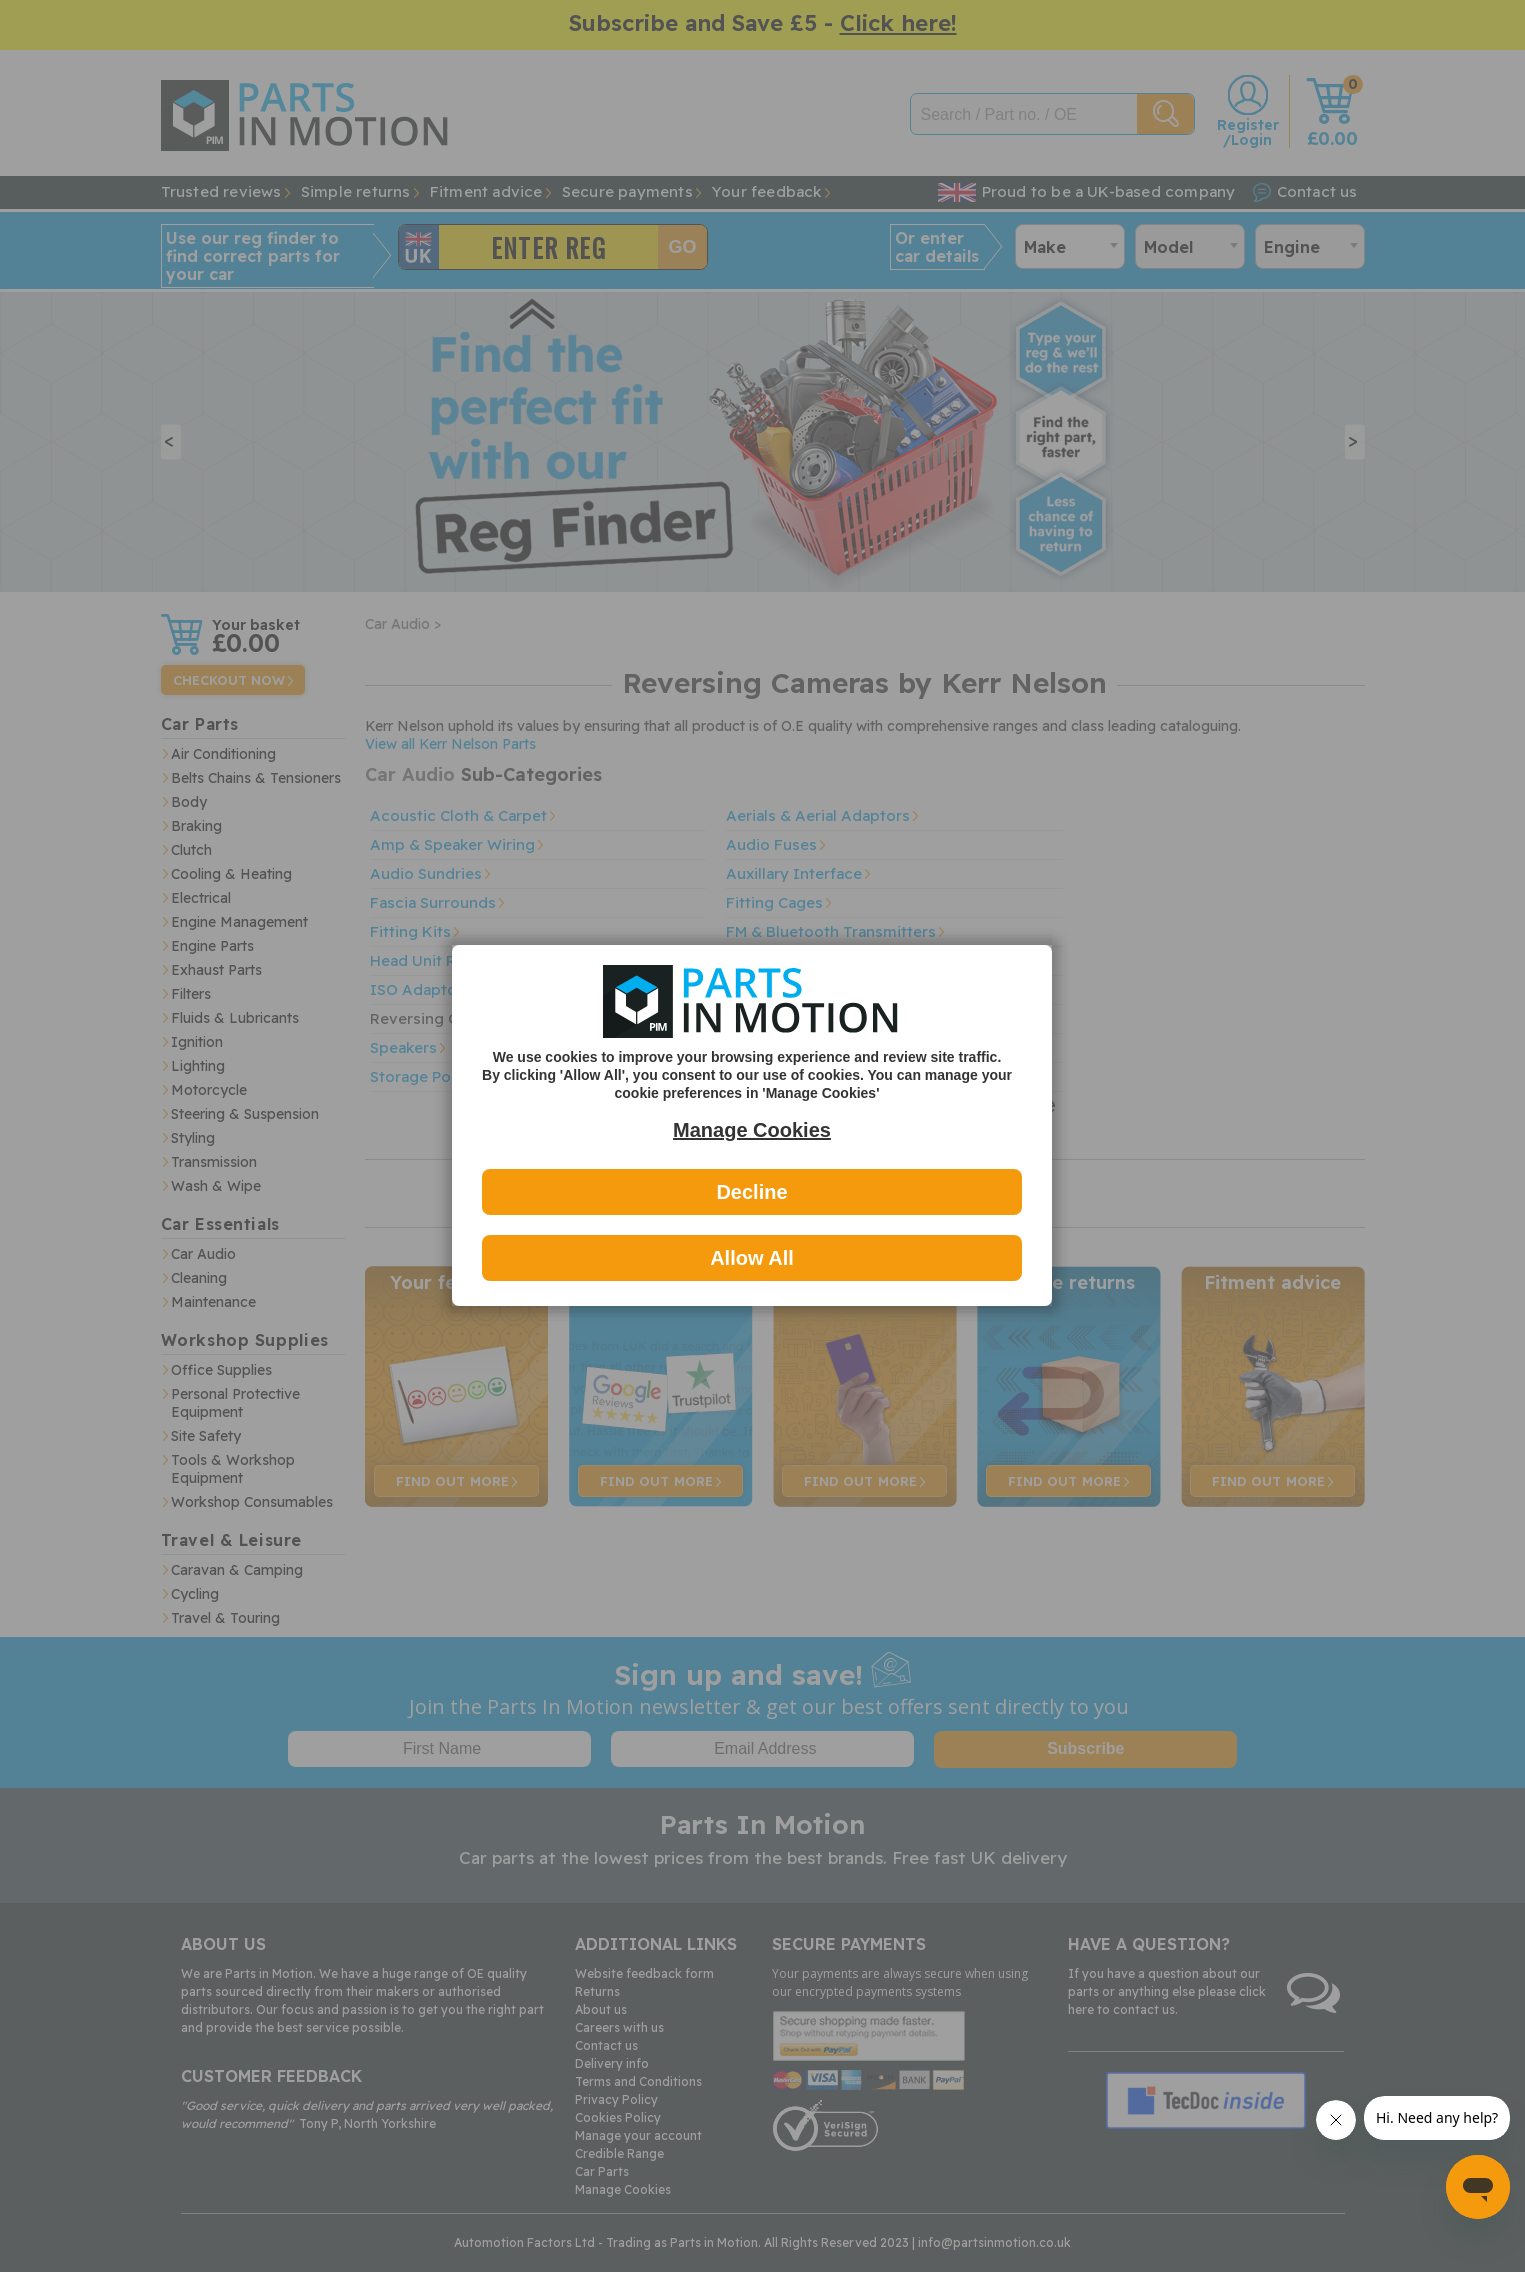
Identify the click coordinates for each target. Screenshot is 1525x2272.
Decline (751, 1192)
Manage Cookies (752, 1130)
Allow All (752, 1258)
